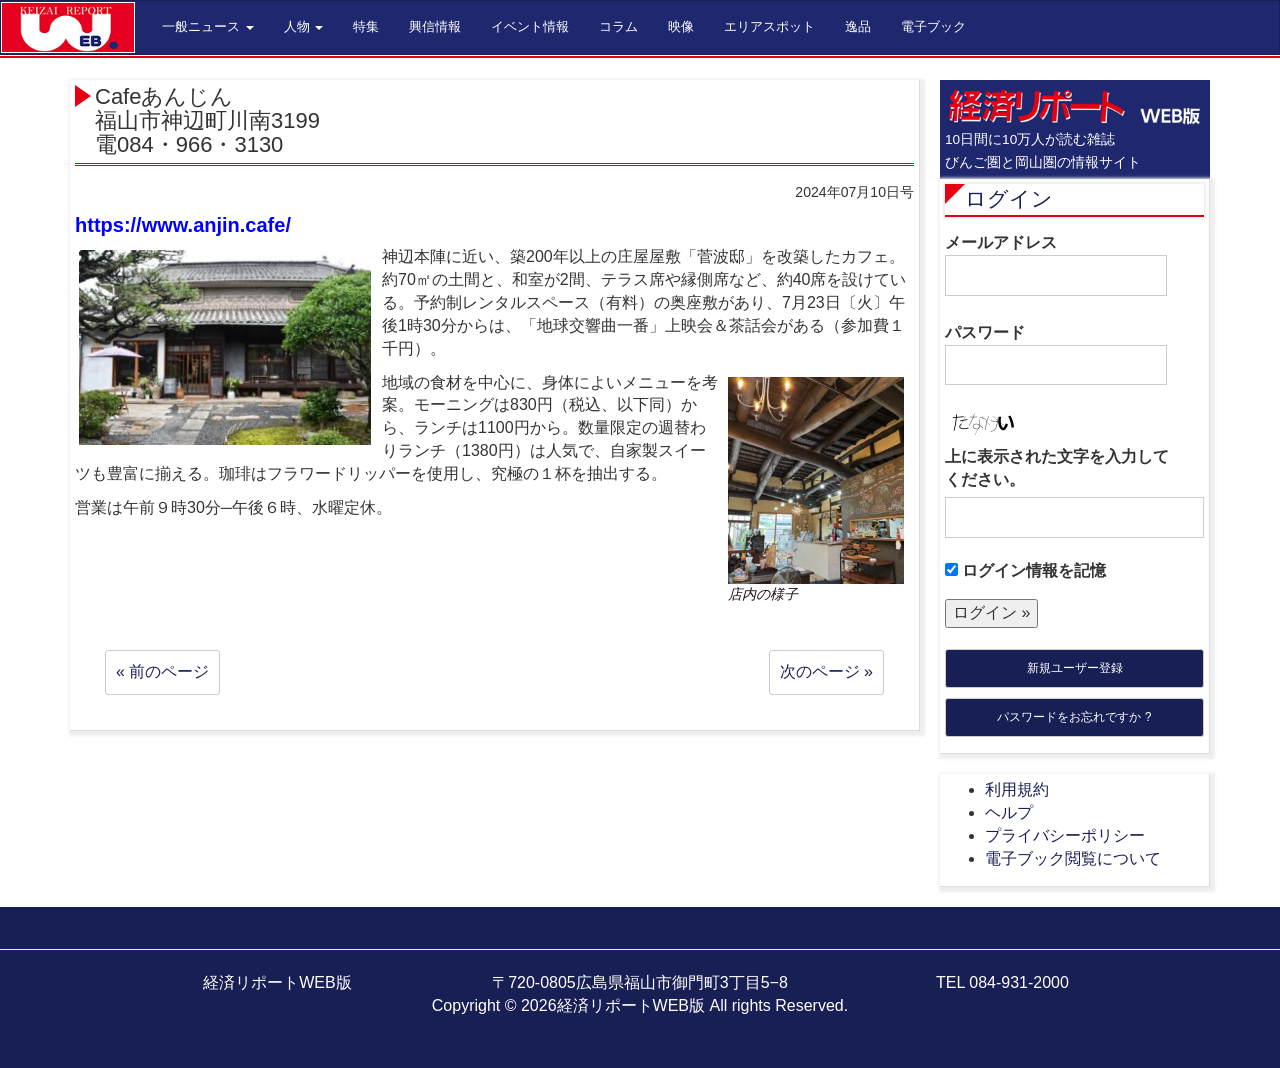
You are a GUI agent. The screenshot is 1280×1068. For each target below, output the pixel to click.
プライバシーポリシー (1065, 835)
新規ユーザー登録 (1075, 668)
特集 (366, 26)
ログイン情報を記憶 (1025, 570)
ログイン (1009, 198)
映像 (681, 26)
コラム (618, 26)
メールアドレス (1056, 265)
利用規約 (1017, 789)
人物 (304, 26)
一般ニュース (208, 26)
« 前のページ (162, 671)
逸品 (858, 26)
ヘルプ (1009, 812)
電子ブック (933, 26)
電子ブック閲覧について (1073, 858)
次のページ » (826, 671)
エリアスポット (769, 26)
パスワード (1056, 355)
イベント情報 (530, 26)
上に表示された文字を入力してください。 (1057, 468)
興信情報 (435, 26)
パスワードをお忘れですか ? (1074, 717)
